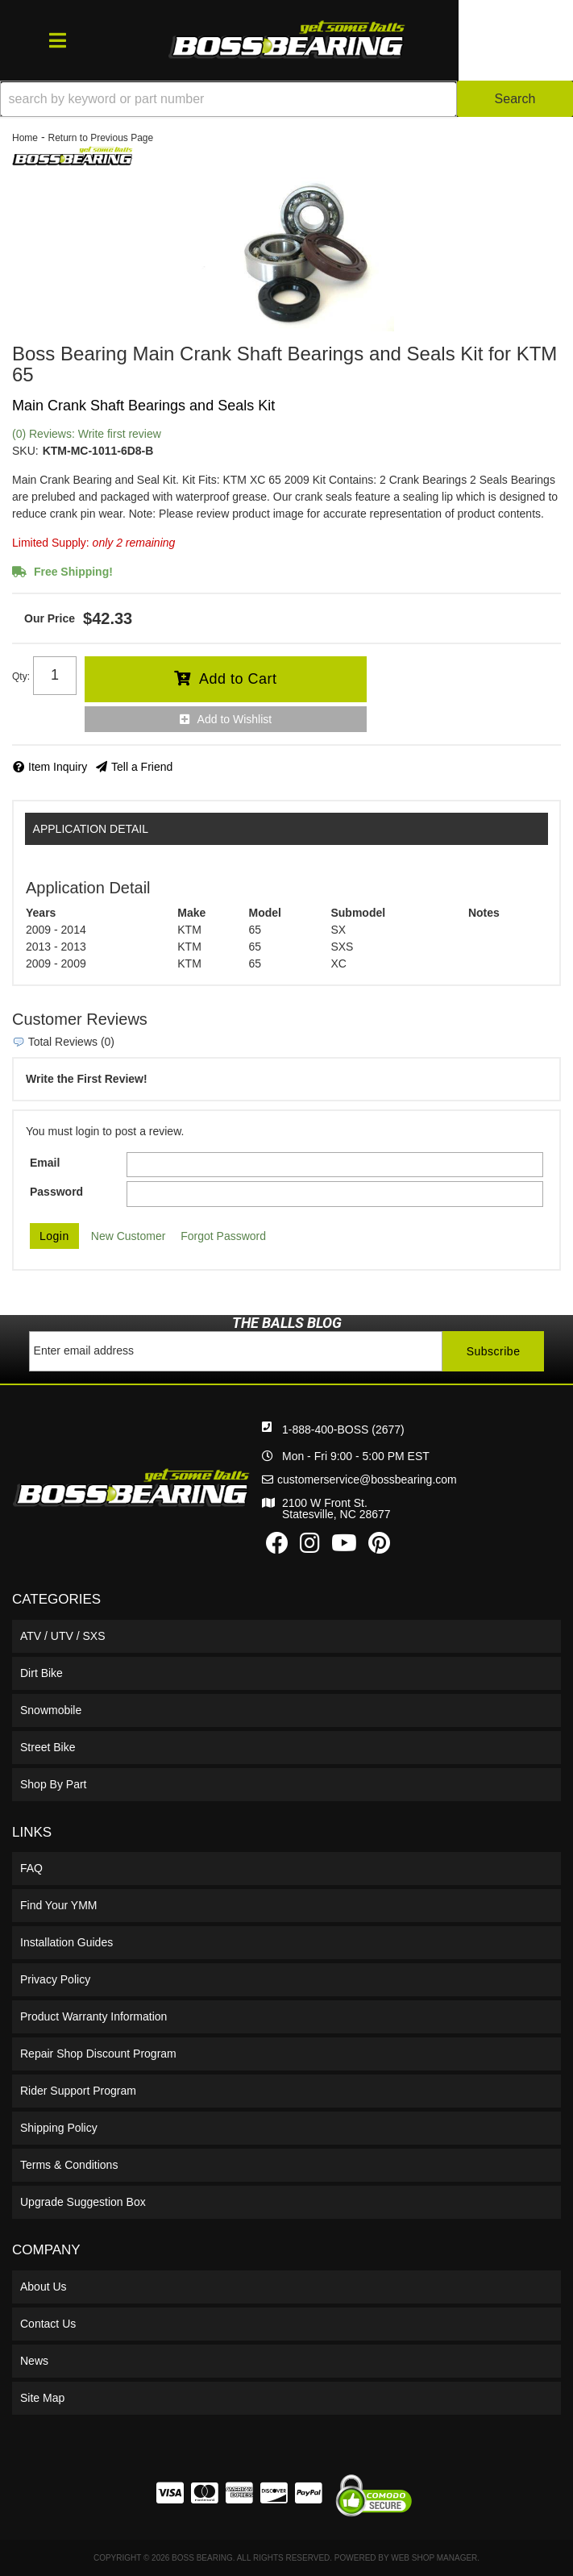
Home (25, 138)
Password (56, 1191)
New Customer (128, 1236)
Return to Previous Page (100, 138)
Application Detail (90, 828)
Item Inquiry (57, 766)
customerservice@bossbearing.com (367, 1479)
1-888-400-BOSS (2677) (343, 1429)
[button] (286, 99)
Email (45, 1162)
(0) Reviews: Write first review (86, 433)
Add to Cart (238, 679)
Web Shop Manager (434, 2557)
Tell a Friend (141, 766)
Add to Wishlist (234, 719)
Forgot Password (223, 1236)
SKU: (25, 450)
